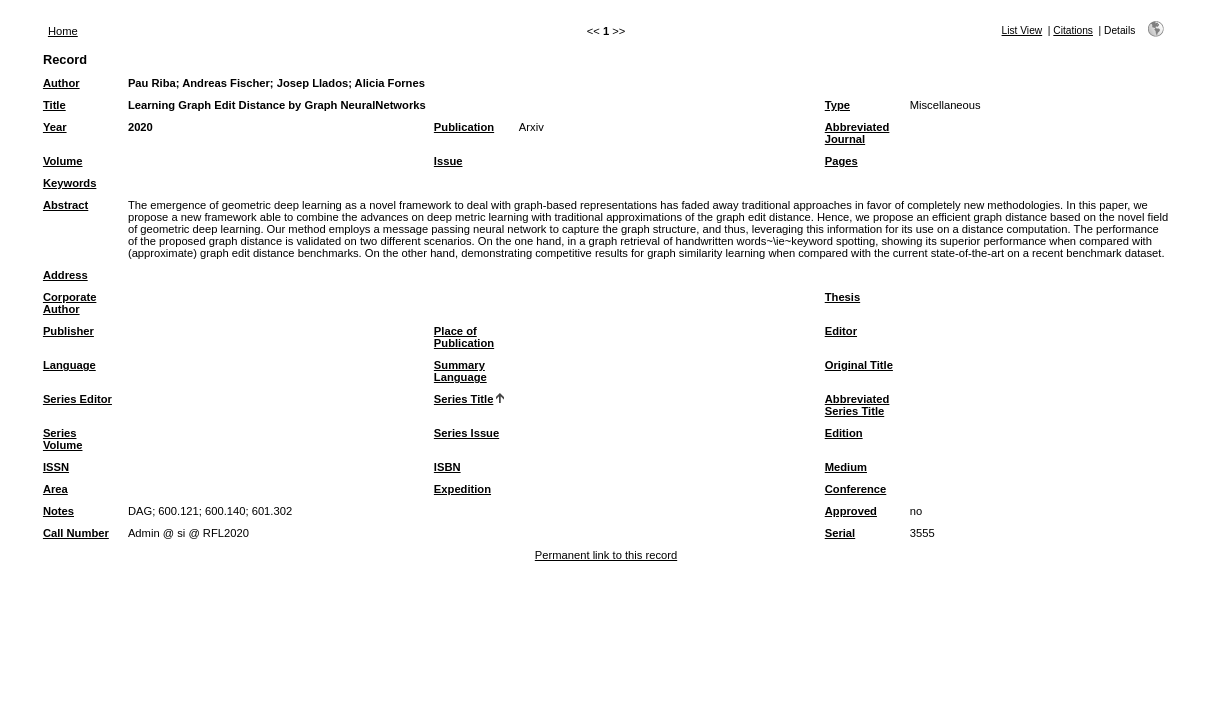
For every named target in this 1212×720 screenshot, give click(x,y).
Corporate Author (69, 303)
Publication (464, 127)
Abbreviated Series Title (857, 405)
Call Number (76, 533)
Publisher (68, 331)
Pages (841, 161)
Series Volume (63, 439)
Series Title (464, 399)
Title (54, 105)
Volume (63, 161)
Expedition (462, 489)
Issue (448, 161)
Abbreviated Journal (857, 133)
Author (61, 83)
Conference (856, 489)
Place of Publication (464, 337)
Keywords (69, 183)
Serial (840, 533)
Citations (1073, 30)
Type (837, 105)
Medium (846, 467)
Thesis (842, 297)
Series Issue (466, 433)
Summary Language (460, 371)
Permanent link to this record (606, 555)
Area (55, 489)
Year (55, 127)
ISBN (447, 467)
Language (69, 365)
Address (65, 275)
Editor (841, 331)
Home (63, 31)
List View (1022, 30)
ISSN (56, 467)
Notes (58, 511)
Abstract (65, 205)
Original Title (859, 365)
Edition (844, 433)
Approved (851, 511)
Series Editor (77, 399)
